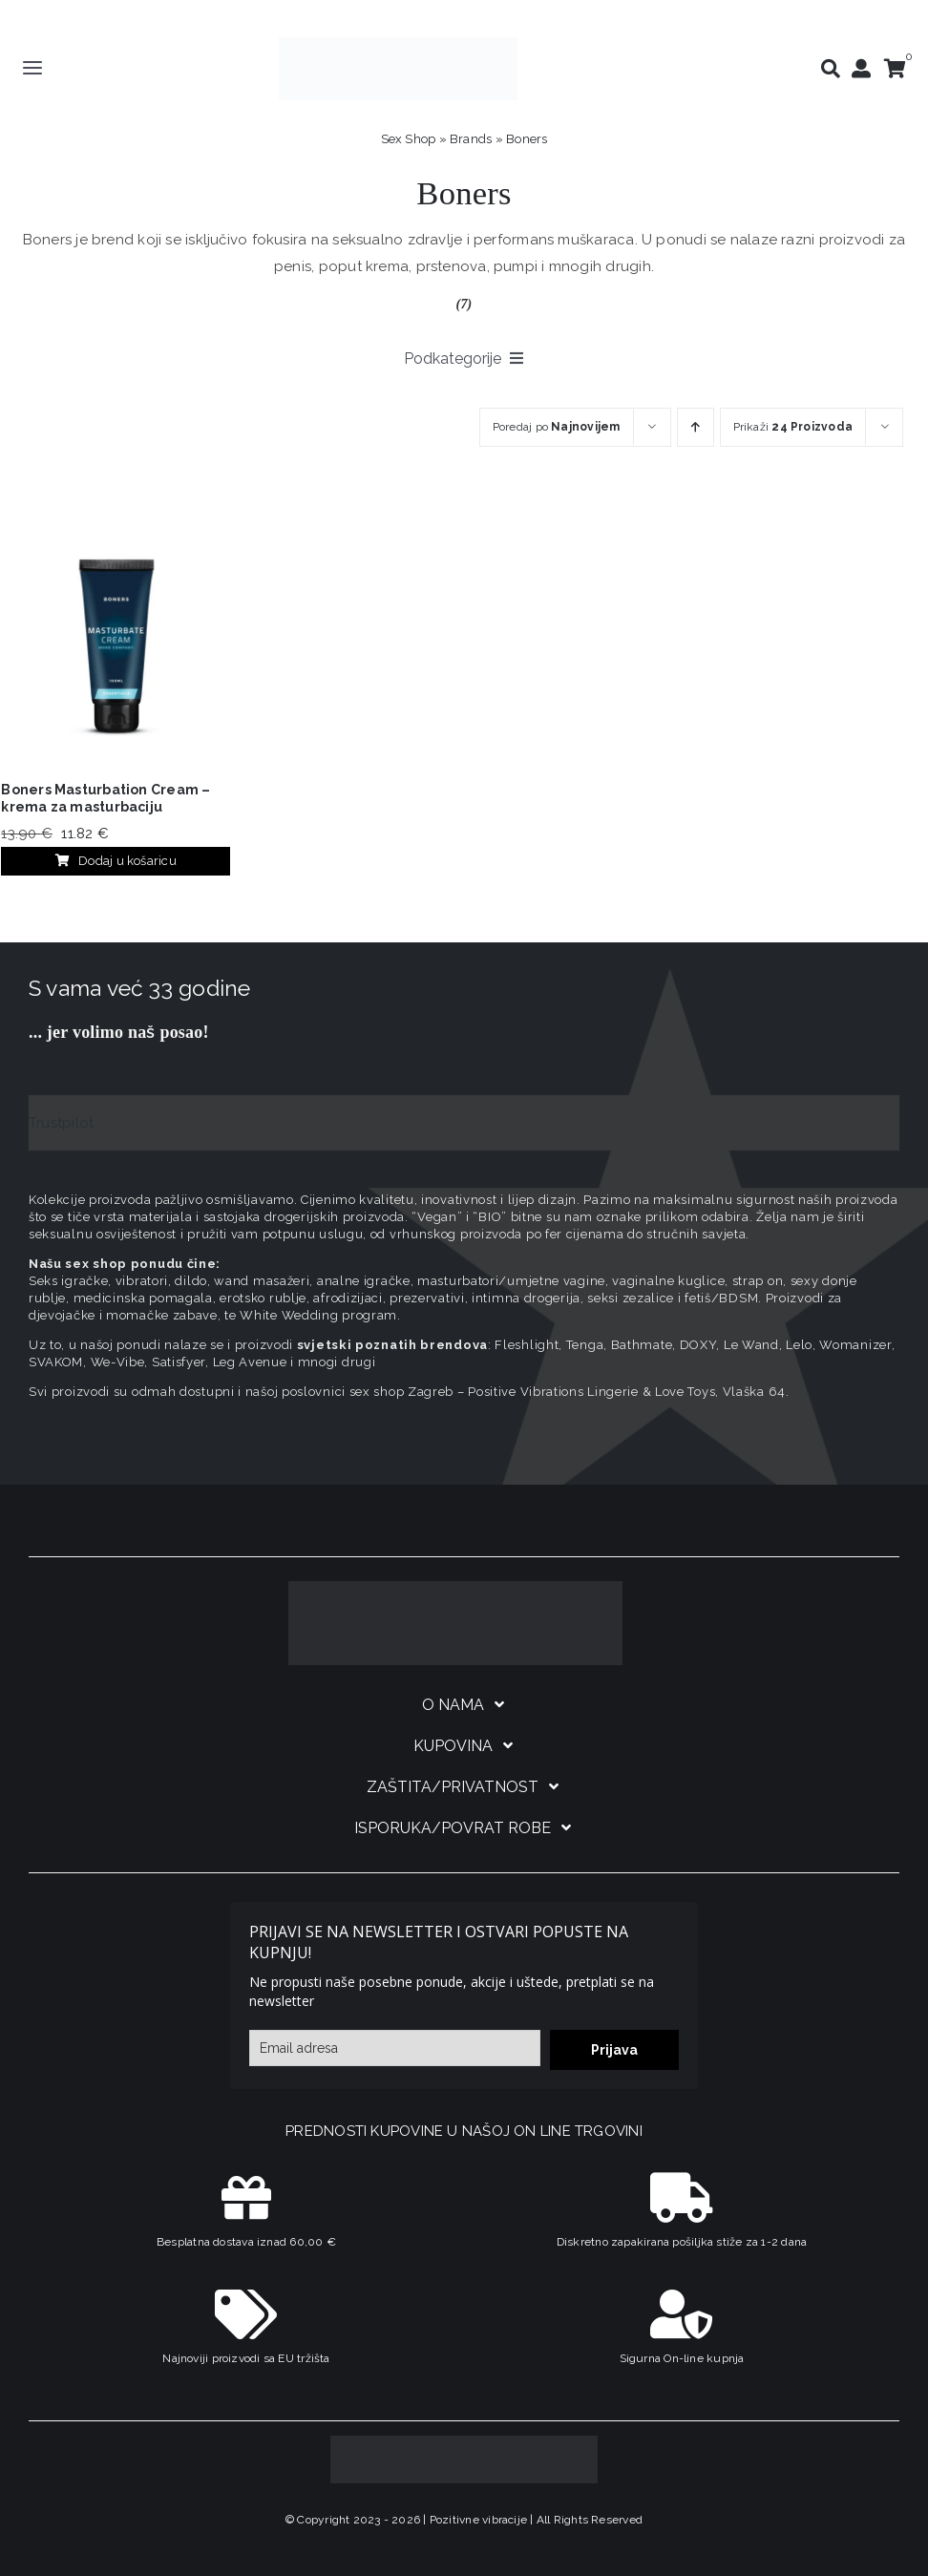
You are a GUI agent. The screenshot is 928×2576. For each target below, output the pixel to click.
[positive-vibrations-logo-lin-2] (398, 44)
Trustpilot (61, 1122)
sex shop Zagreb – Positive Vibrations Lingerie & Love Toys (532, 1391)
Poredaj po (557, 426)
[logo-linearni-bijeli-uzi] (455, 1587)
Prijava (614, 2050)
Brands (471, 139)
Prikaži (793, 426)
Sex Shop (408, 139)
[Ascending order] (695, 427)
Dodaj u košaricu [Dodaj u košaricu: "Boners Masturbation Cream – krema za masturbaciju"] (116, 861)
